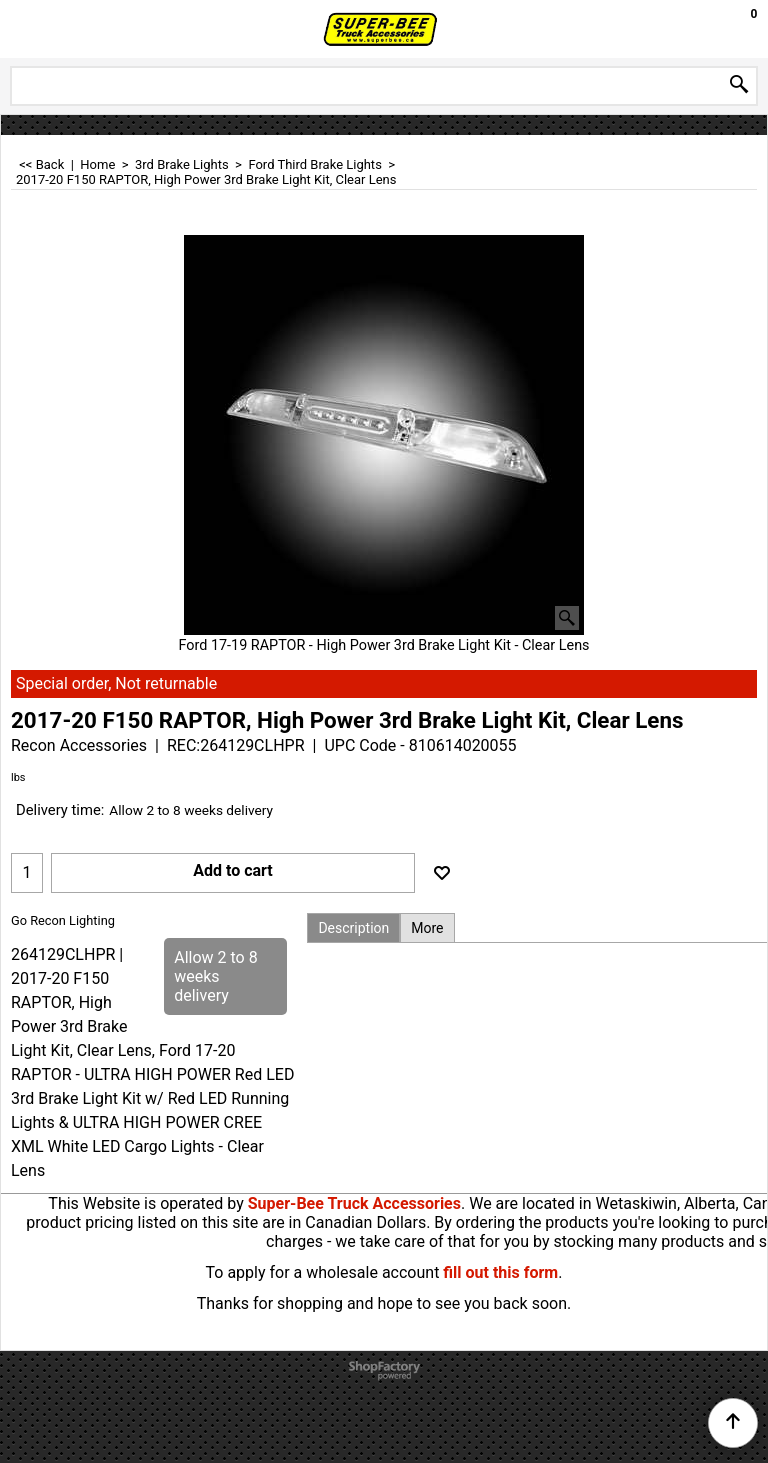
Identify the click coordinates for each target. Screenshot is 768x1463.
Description (353, 928)
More (427, 928)
